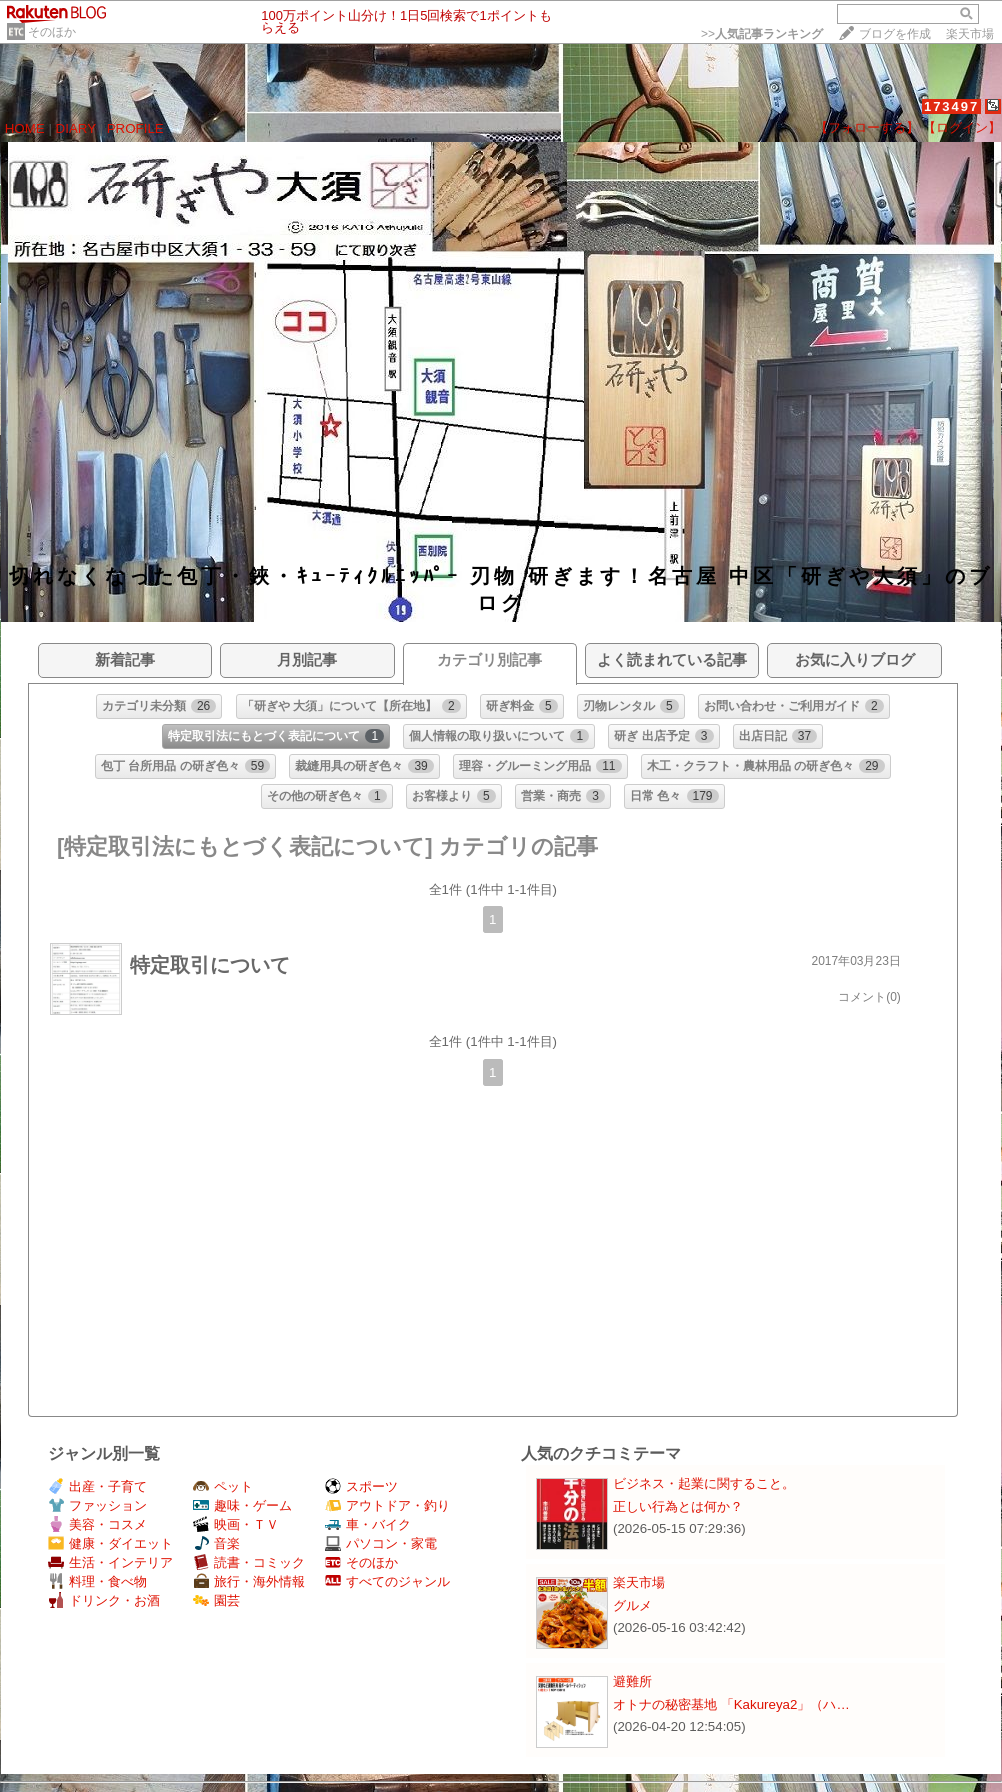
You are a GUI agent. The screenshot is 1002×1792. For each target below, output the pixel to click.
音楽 (216, 1543)
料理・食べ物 (97, 1581)
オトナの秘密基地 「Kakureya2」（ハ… (731, 1704)
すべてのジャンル (387, 1581)
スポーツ (361, 1486)
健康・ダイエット (110, 1543)
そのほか (52, 32)
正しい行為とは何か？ (678, 1506)
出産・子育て (97, 1486)
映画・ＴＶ (236, 1524)
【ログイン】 (962, 127)
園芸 (216, 1600)
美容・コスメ (97, 1524)
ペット (223, 1486)
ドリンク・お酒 (104, 1600)
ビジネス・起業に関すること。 (704, 1483)
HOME (25, 128)
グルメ (632, 1605)
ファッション (97, 1505)
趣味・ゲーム (242, 1505)
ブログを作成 (895, 34)
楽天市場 (970, 34)
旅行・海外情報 (249, 1581)
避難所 (632, 1681)
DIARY (76, 128)
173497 (951, 106)
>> (762, 34)
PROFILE (135, 128)
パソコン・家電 (381, 1543)
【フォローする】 (867, 127)
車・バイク (368, 1524)
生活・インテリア (110, 1562)
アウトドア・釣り (387, 1505)
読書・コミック (249, 1562)
